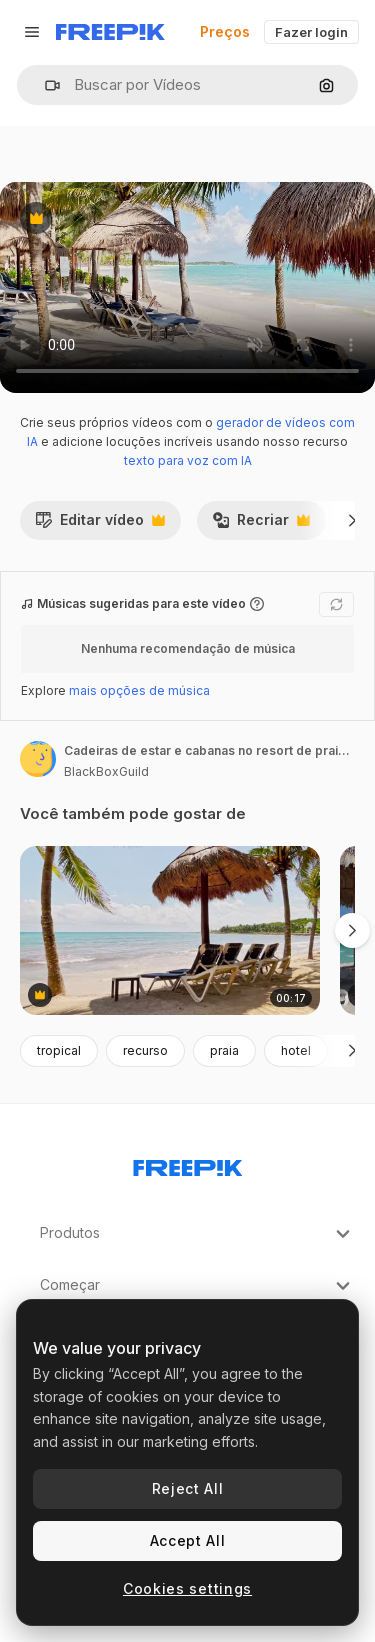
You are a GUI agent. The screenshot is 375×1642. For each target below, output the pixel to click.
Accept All (188, 1540)
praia (224, 1050)
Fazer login (311, 32)
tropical (59, 1050)
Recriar (261, 525)
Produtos (197, 1234)
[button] (44, 85)
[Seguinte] (352, 520)
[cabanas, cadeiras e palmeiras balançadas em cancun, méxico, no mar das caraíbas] (170, 930)
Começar (197, 1286)
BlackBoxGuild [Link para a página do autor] (106, 771)
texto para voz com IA (188, 460)
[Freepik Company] (188, 1164)
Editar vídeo (100, 525)
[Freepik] (110, 32)
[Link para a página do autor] (38, 759)
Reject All (188, 1488)
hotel (296, 1050)
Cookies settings (187, 1588)
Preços (225, 31)
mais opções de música (139, 690)
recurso (145, 1050)
